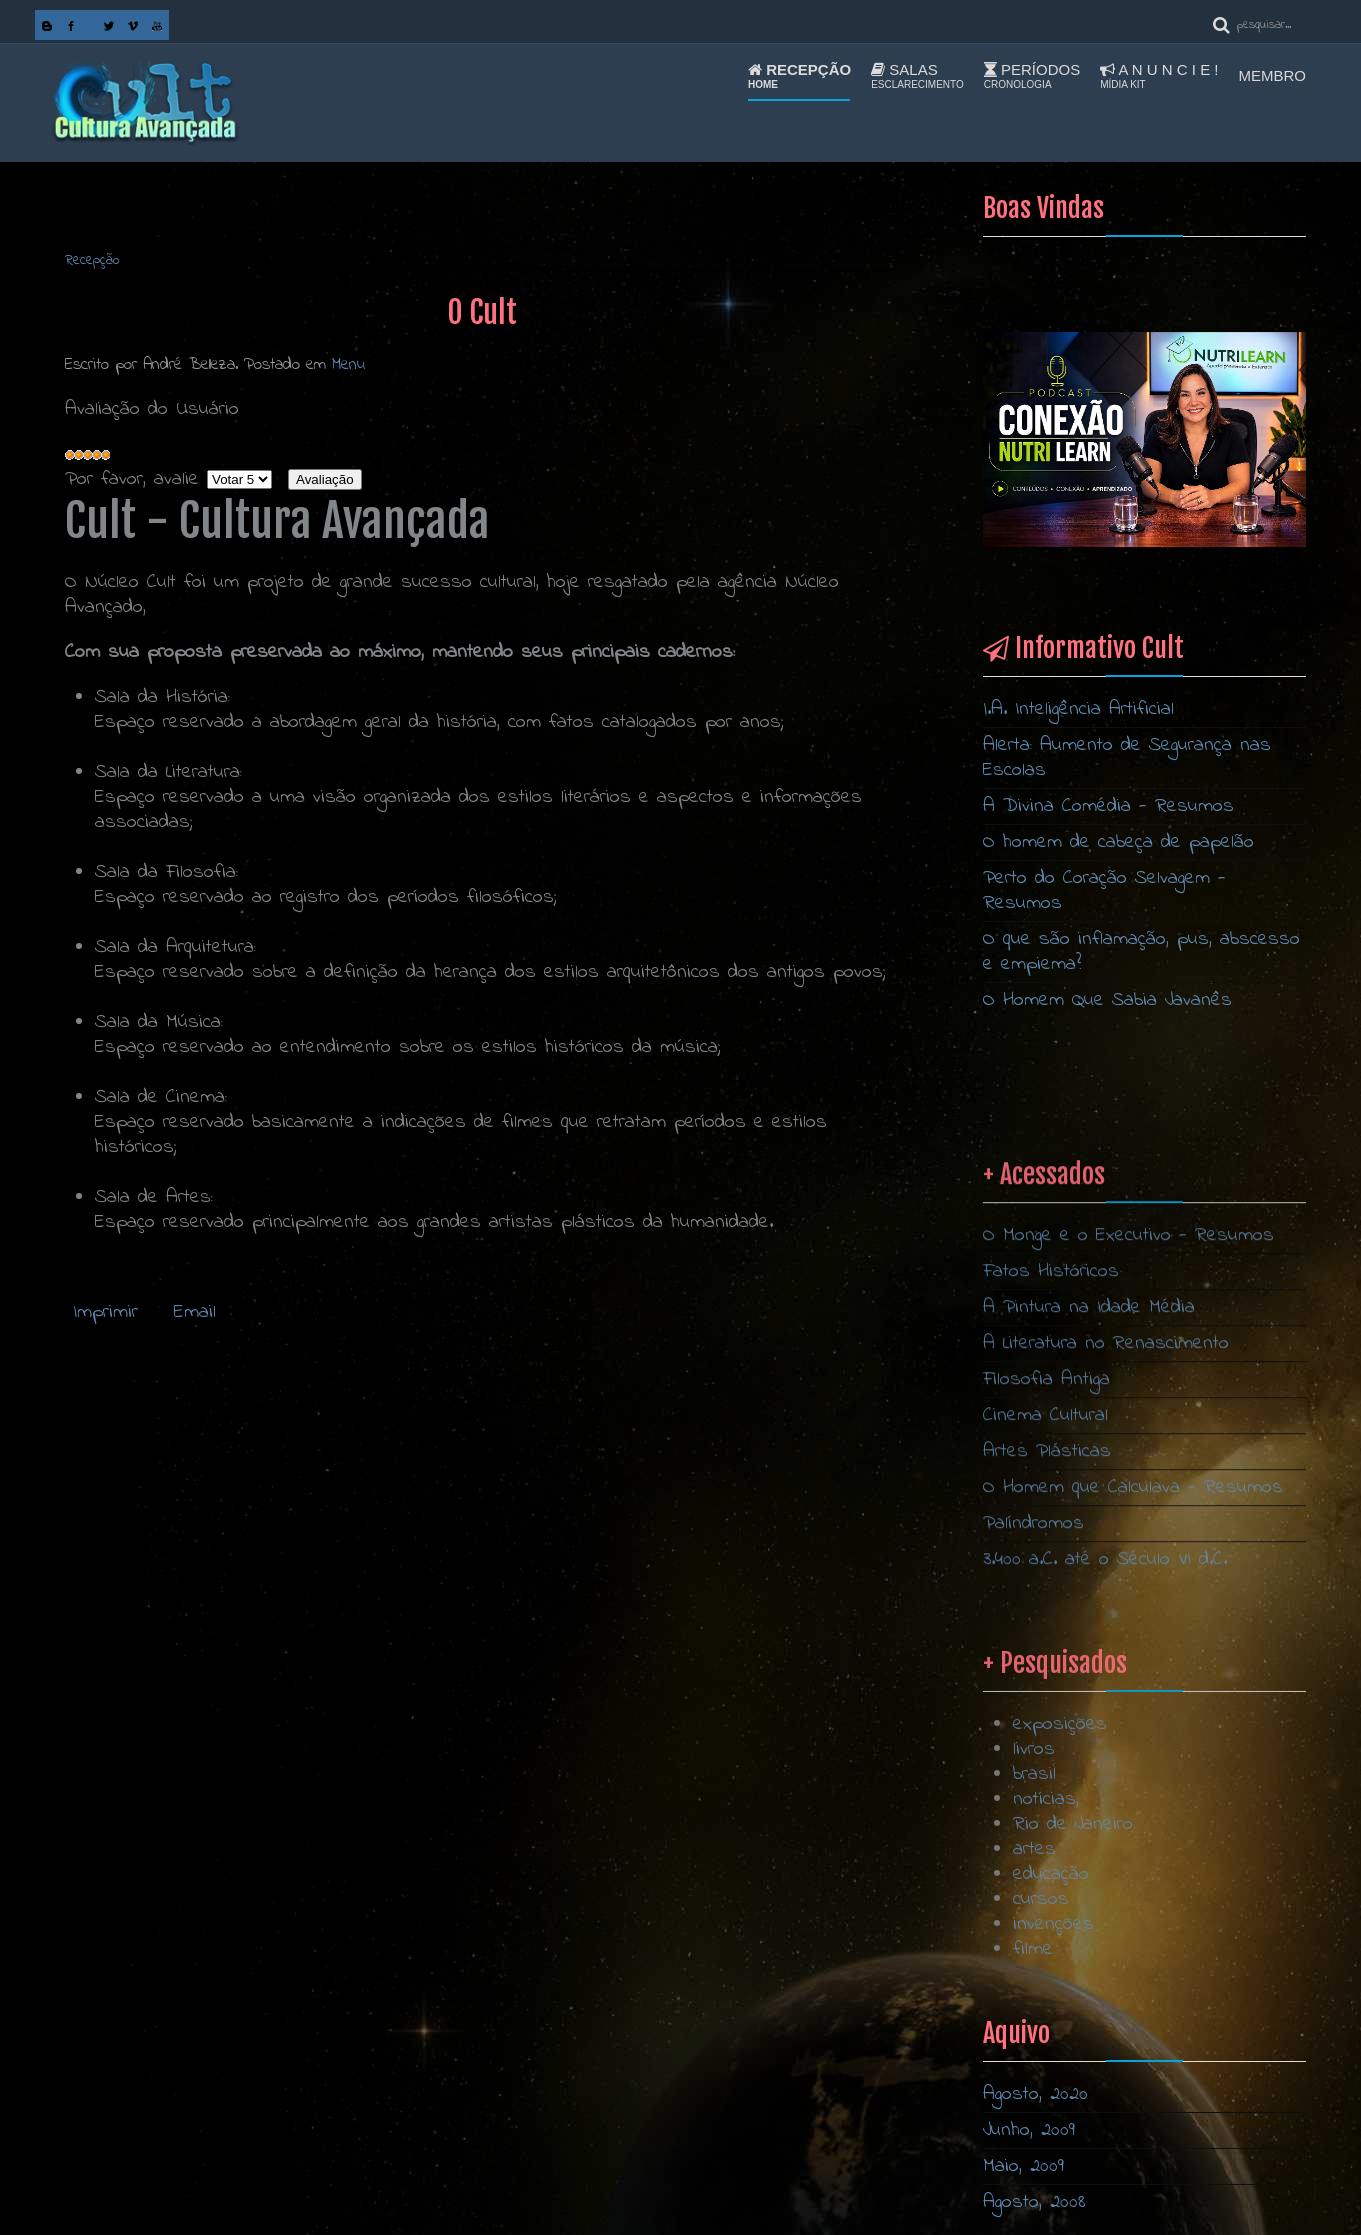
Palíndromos (1033, 1902)
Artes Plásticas (1047, 1830)
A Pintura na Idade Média (1089, 1686)
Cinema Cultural (1045, 1794)
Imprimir (105, 1312)
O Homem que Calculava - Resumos (1133, 1866)
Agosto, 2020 (1035, 2094)
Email (191, 1312)
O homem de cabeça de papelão (1118, 842)
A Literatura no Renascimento (1106, 1722)
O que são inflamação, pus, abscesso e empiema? (1141, 952)
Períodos (1032, 76)
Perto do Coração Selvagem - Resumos (1104, 891)
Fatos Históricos (1051, 1650)
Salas (917, 76)
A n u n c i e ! (1159, 76)
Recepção (799, 76)
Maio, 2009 (1023, 2166)
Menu (348, 364)
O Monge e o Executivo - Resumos (1128, 1614)
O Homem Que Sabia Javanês (1107, 1000)
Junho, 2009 (1029, 2130)
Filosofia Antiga (1046, 1758)
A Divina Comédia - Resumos (1108, 806)
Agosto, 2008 (1034, 2202)
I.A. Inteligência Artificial (1078, 709)
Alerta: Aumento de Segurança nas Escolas (1127, 758)
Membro (1273, 75)
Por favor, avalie (132, 479)
